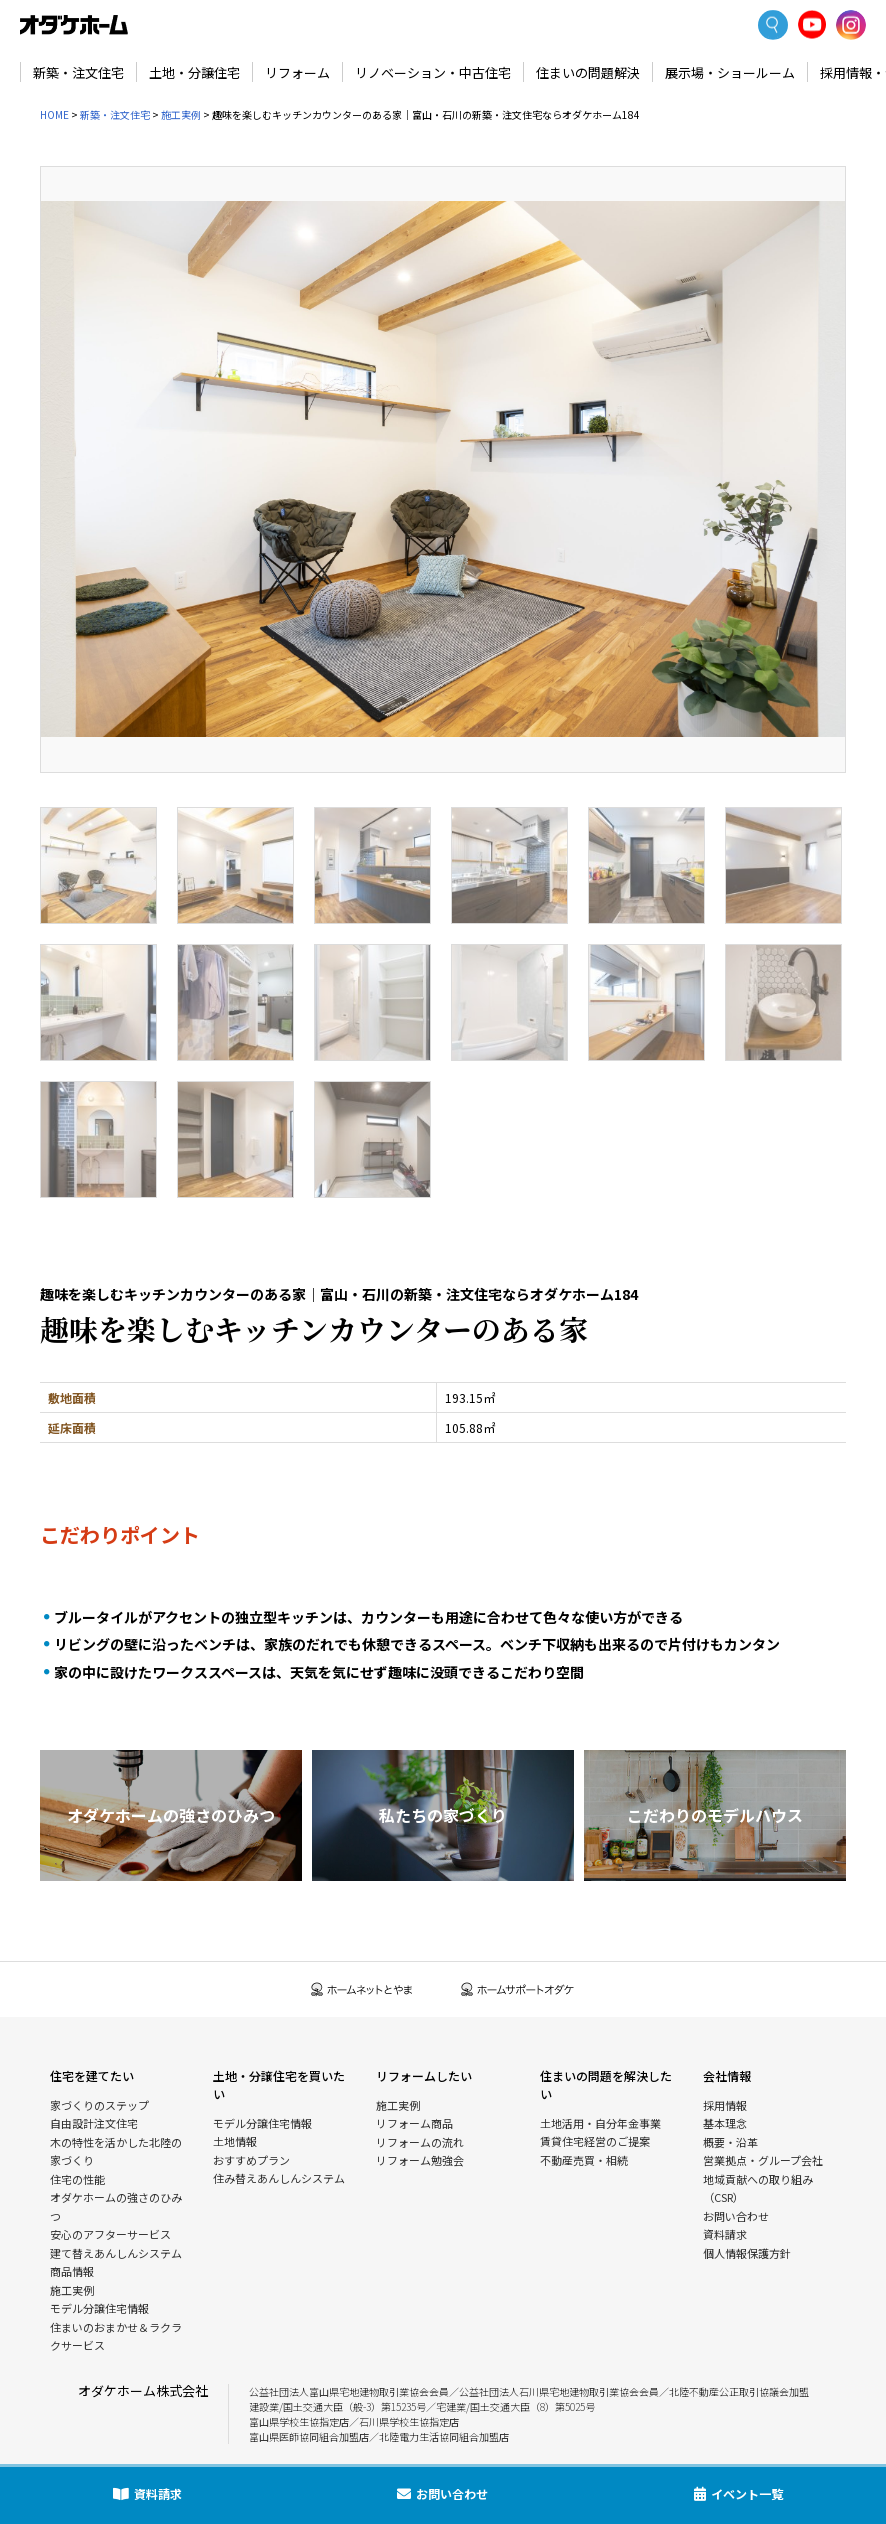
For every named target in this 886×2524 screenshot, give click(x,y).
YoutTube (812, 24)
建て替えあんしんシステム (116, 2253)
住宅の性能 (77, 2179)
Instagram (851, 25)
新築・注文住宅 (78, 72)
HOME (54, 114)
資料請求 (725, 2234)
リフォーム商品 (414, 2123)
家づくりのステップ (99, 2105)
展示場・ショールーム (730, 72)
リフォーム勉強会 (420, 2160)
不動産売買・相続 (584, 2160)
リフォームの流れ (420, 2142)
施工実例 (181, 114)
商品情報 (72, 2271)
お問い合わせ (736, 2216)
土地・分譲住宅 (194, 72)
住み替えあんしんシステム (279, 2178)
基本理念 (725, 2123)
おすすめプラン (251, 2160)
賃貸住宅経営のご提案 (595, 2141)
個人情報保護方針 (747, 2253)
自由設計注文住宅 (94, 2123)
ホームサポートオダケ (518, 1989)
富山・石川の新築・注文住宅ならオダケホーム (74, 25)
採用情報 (725, 2105)
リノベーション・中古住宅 (433, 72)
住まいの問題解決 (588, 72)
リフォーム (297, 72)
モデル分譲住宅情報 (99, 2308)
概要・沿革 (730, 2142)
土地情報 (235, 2141)
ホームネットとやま (362, 1989)
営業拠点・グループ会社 (763, 2160)
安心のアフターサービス (110, 2234)
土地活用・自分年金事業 (600, 2123)
